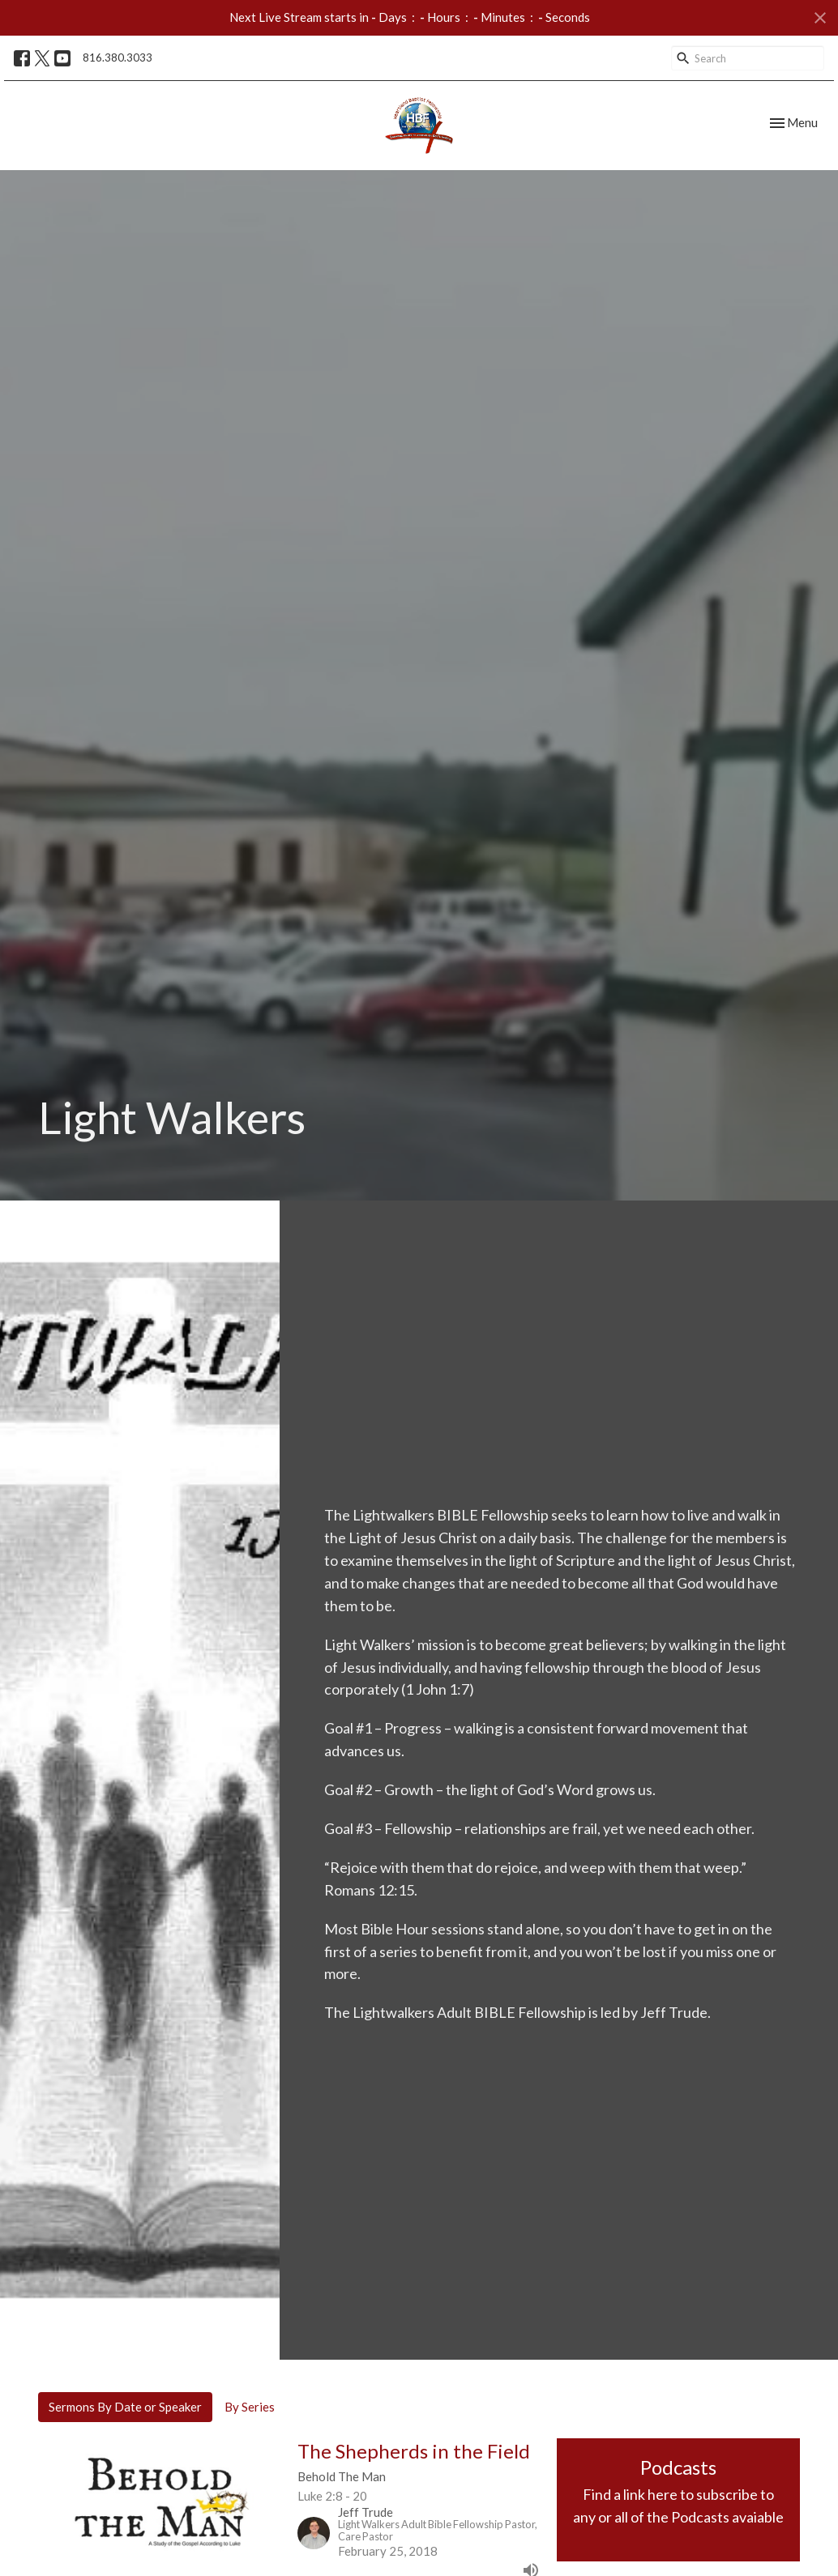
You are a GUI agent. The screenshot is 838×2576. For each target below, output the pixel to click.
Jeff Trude (674, 2012)
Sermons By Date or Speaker (125, 2406)
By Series (249, 2406)
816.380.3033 (117, 57)
